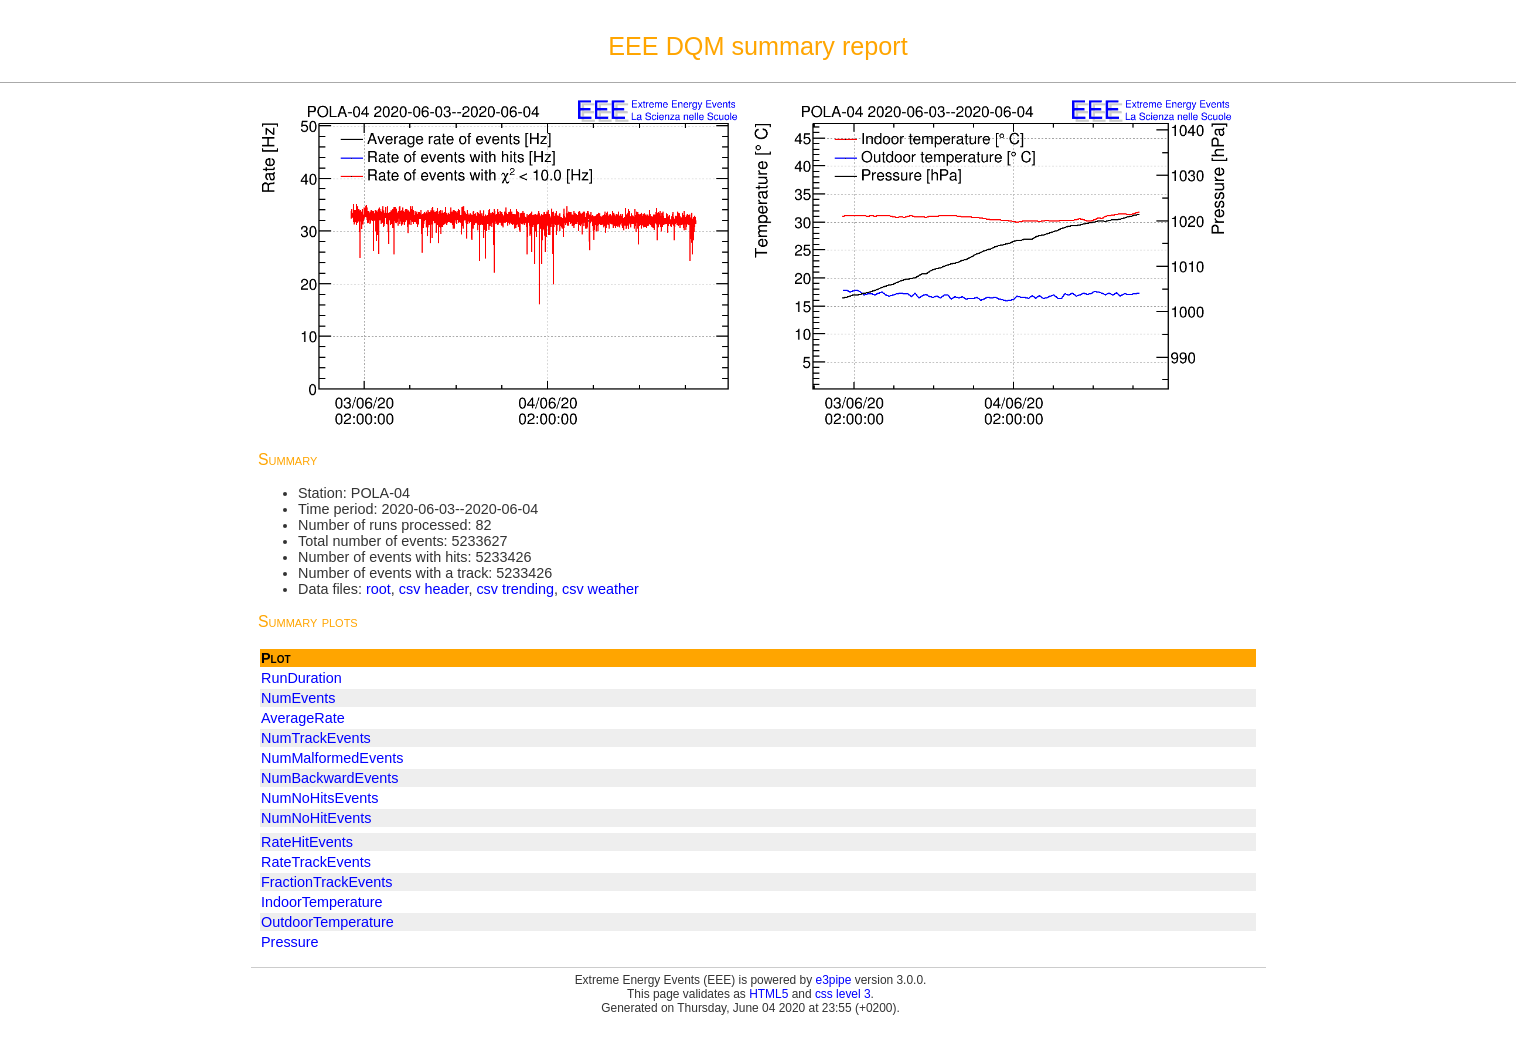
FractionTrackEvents (326, 882)
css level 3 (843, 994)
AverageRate (303, 718)
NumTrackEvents (316, 738)
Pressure (290, 942)
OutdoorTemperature (327, 922)
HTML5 (768, 994)
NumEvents (298, 698)
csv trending (515, 589)
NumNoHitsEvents (320, 798)
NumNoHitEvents (316, 818)
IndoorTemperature (322, 902)
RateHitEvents (307, 842)
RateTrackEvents (316, 862)
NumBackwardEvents (330, 778)
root (378, 589)
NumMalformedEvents (332, 758)
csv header (434, 589)
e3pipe (834, 980)
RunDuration (301, 678)
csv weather (600, 589)
